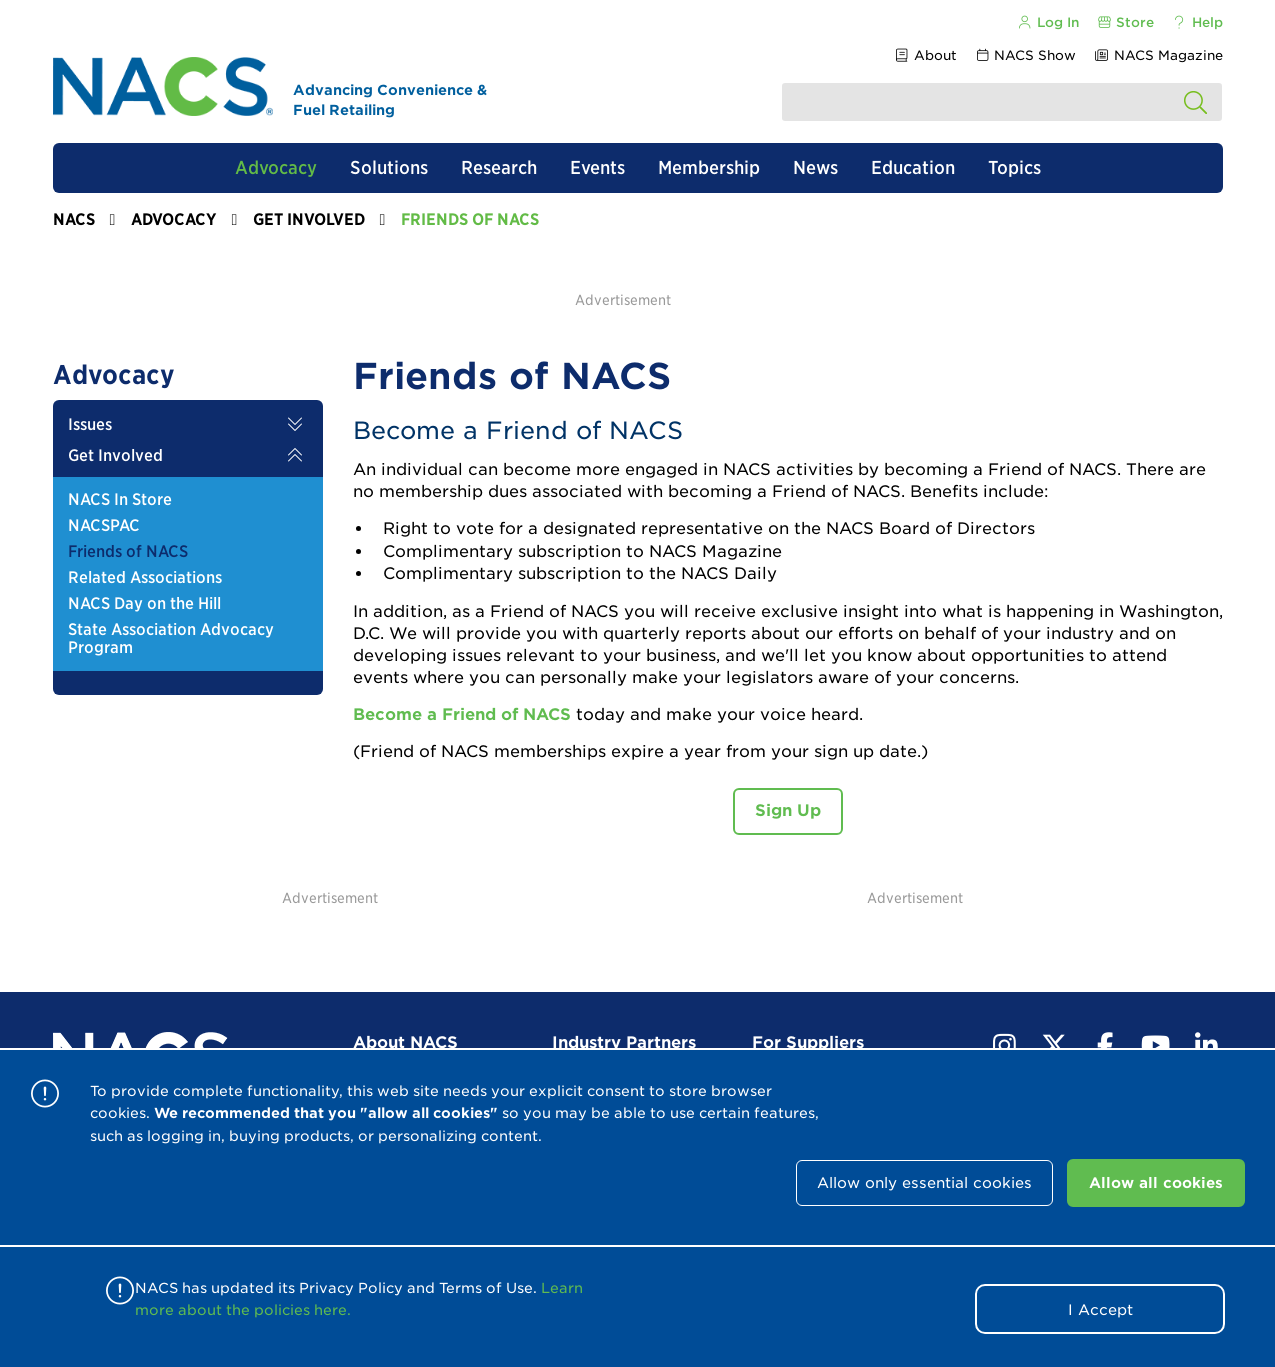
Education (913, 167)
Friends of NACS (128, 552)
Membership (709, 167)
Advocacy (276, 167)
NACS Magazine (1157, 55)
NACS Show (1025, 55)
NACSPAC (104, 526)
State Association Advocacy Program (171, 639)
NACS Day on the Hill (144, 604)
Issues (90, 425)
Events (597, 167)
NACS (74, 219)
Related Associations (145, 578)
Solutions (389, 167)
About (925, 55)
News (815, 167)
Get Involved (309, 219)
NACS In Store (120, 500)
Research (499, 167)
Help (1196, 22)
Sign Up (788, 810)
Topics (1014, 167)
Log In (1048, 22)
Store (1125, 22)
